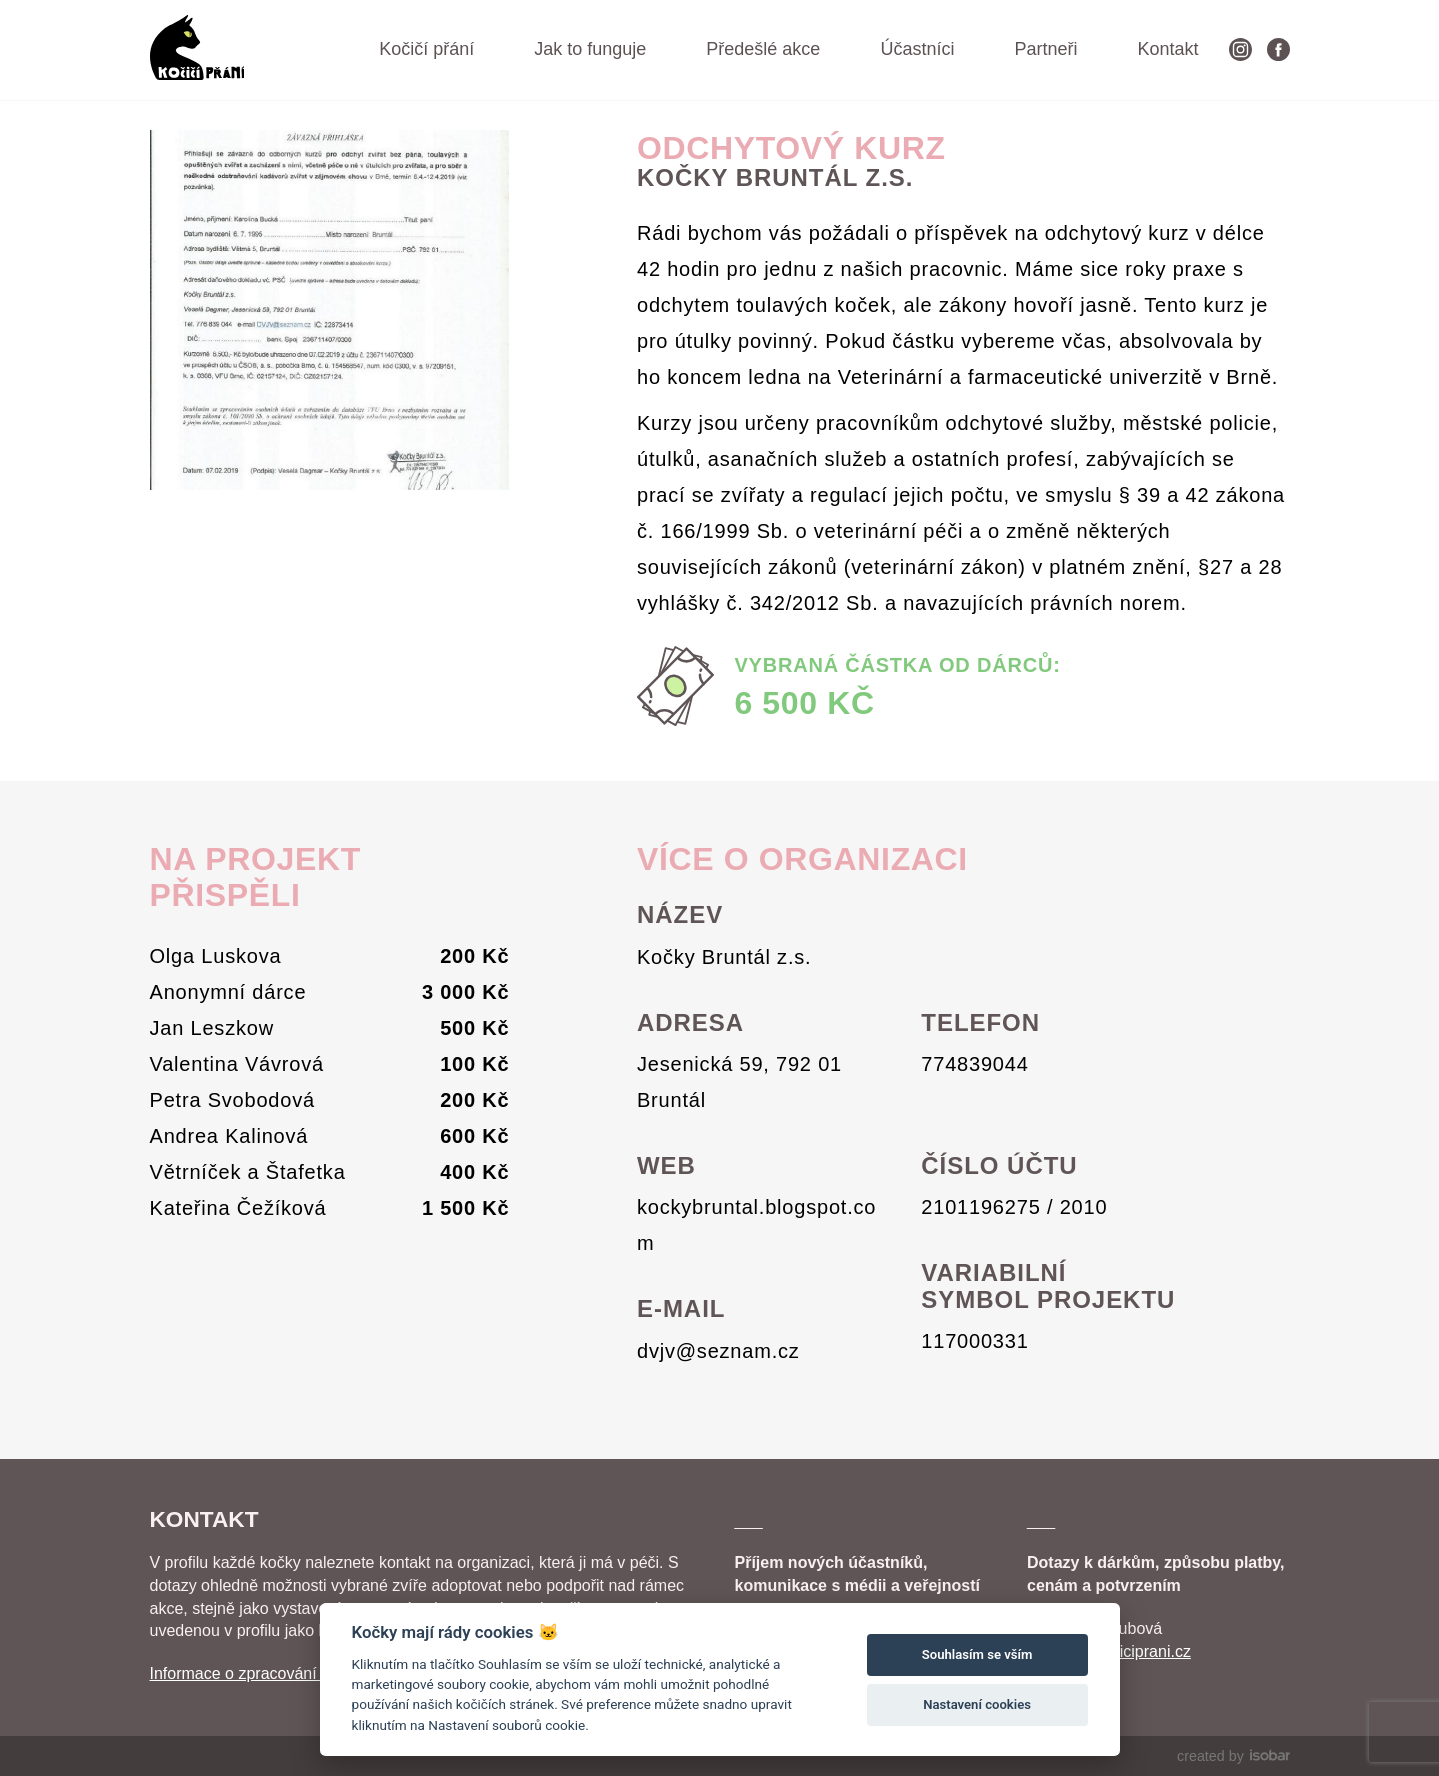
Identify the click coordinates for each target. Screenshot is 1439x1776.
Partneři (1045, 49)
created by (1233, 1756)
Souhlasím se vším (977, 1654)
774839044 (974, 1064)
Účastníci (917, 49)
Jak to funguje (590, 49)
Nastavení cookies (977, 1704)
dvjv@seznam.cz (718, 1351)
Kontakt (1167, 49)
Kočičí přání (426, 49)
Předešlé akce (763, 49)
